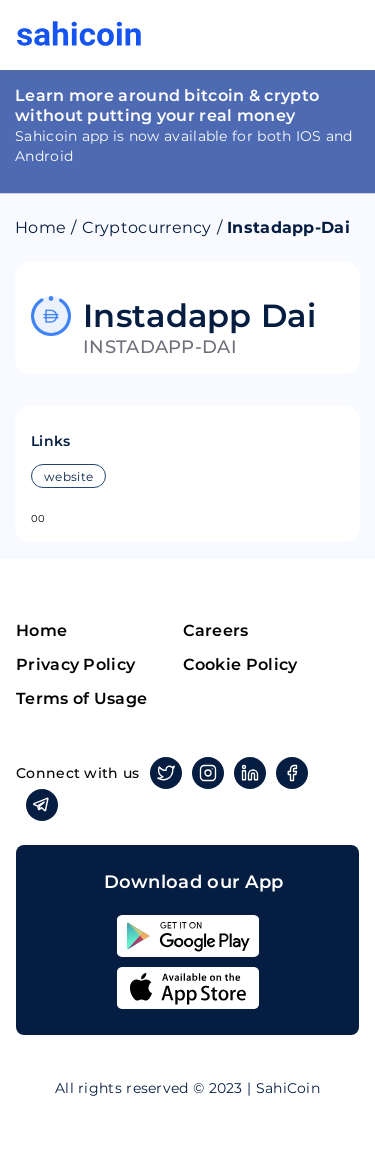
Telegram (38, 805)
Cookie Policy (240, 664)
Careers (216, 630)
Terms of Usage (81, 698)
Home (40, 227)
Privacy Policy (75, 664)
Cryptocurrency (147, 227)
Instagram (204, 773)
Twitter (162, 773)
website (68, 476)
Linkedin (246, 773)
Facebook (288, 773)
